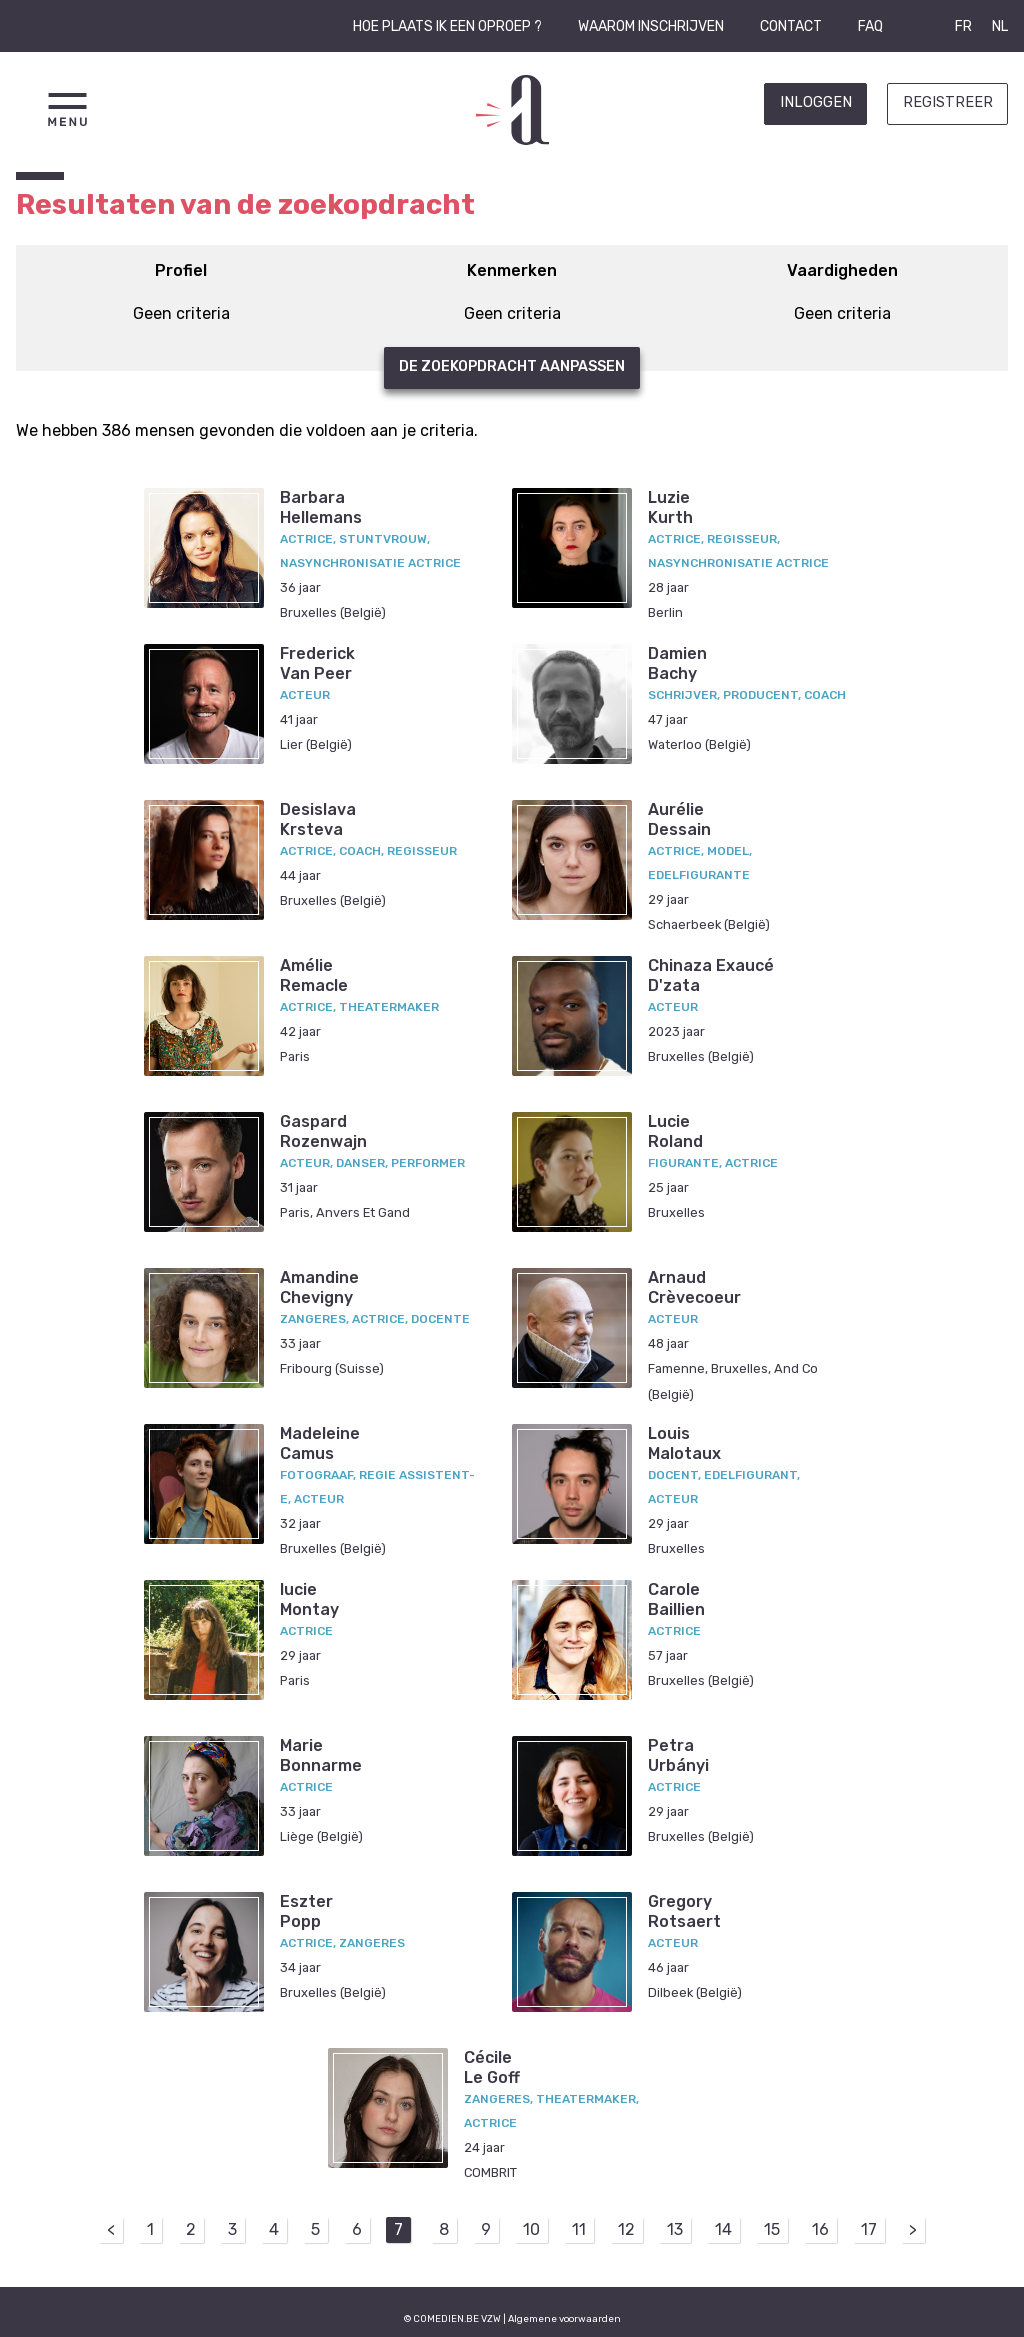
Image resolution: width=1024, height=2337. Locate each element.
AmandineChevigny (319, 1287)
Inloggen (816, 102)
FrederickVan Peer (317, 663)
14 (723, 2229)
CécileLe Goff (492, 2067)
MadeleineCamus (320, 1443)
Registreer (948, 102)
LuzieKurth (670, 507)
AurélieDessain (679, 819)
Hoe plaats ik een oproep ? (447, 26)
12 (626, 2229)
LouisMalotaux (684, 1443)
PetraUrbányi (678, 1755)
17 (869, 2229)
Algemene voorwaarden (564, 2318)
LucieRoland (675, 1131)
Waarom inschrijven (651, 26)
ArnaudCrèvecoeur (694, 1287)
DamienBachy (677, 663)
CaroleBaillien (676, 1599)
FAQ (870, 26)
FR (963, 26)
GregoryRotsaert (684, 1911)
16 (820, 2229)
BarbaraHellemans (321, 507)
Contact (791, 26)
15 (772, 2229)
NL (1000, 26)
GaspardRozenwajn (323, 1131)
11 (579, 2229)
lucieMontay (309, 1599)
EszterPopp (306, 1911)
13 (675, 2229)
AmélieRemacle (314, 975)
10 (531, 2229)
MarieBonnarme (321, 1755)
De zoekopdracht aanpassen (512, 366)
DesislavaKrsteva (318, 819)
